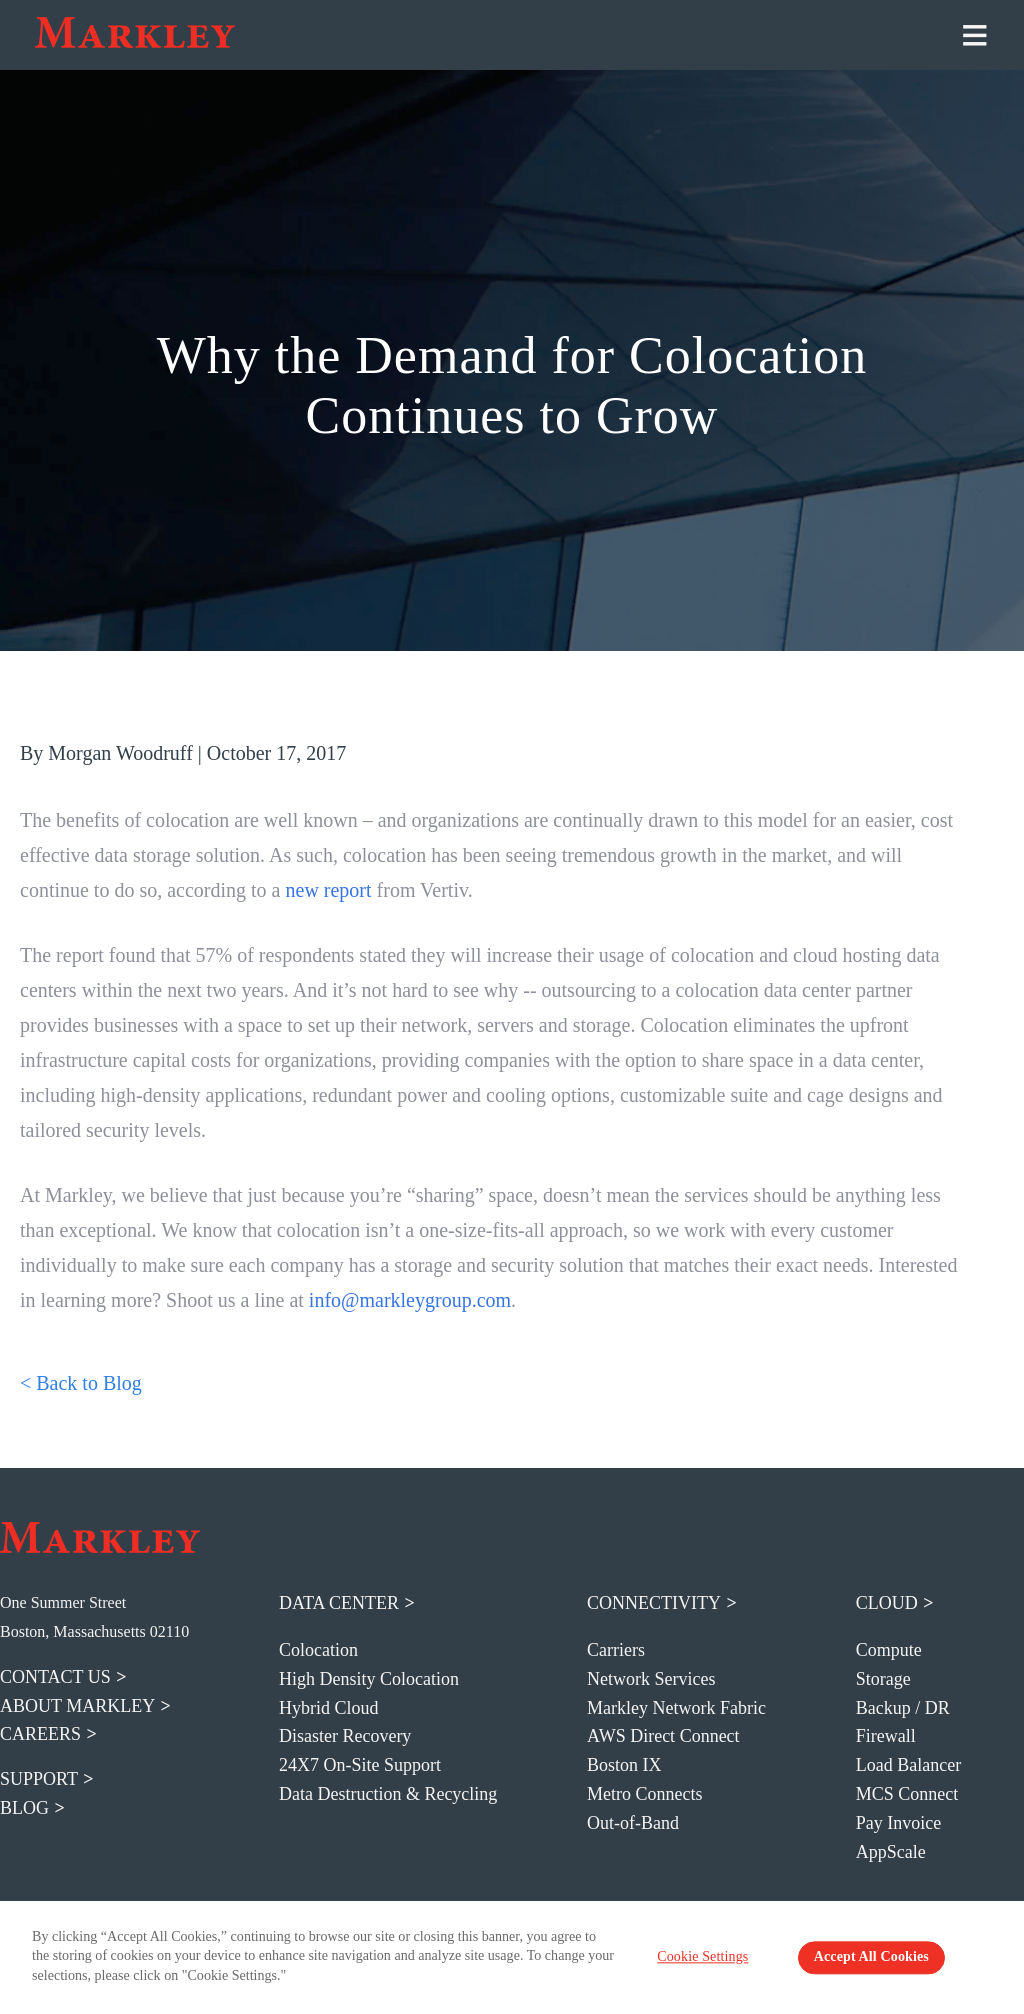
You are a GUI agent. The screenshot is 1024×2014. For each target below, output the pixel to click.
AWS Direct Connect (663, 1736)
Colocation (318, 1650)
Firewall (886, 1736)
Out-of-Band (633, 1823)
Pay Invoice (898, 1823)
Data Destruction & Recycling (388, 1794)
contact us (55, 1677)
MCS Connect (907, 1794)
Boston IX (624, 1765)
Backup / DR (903, 1708)
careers (40, 1734)
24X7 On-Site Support (360, 1765)
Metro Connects (644, 1794)
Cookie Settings (713, 1958)
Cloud (887, 1603)
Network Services (651, 1679)
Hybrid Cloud (329, 1708)
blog (24, 1808)
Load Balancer (908, 1765)
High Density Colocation (369, 1679)
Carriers (616, 1650)
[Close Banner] (1000, 1957)
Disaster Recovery (345, 1736)
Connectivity (654, 1603)
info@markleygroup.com (410, 1300)
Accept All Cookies (863, 1958)
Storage (883, 1679)
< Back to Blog (81, 1383)
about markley (77, 1706)
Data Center (339, 1603)
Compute (889, 1650)
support (39, 1779)
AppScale (891, 1852)
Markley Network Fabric (676, 1708)
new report (331, 890)
